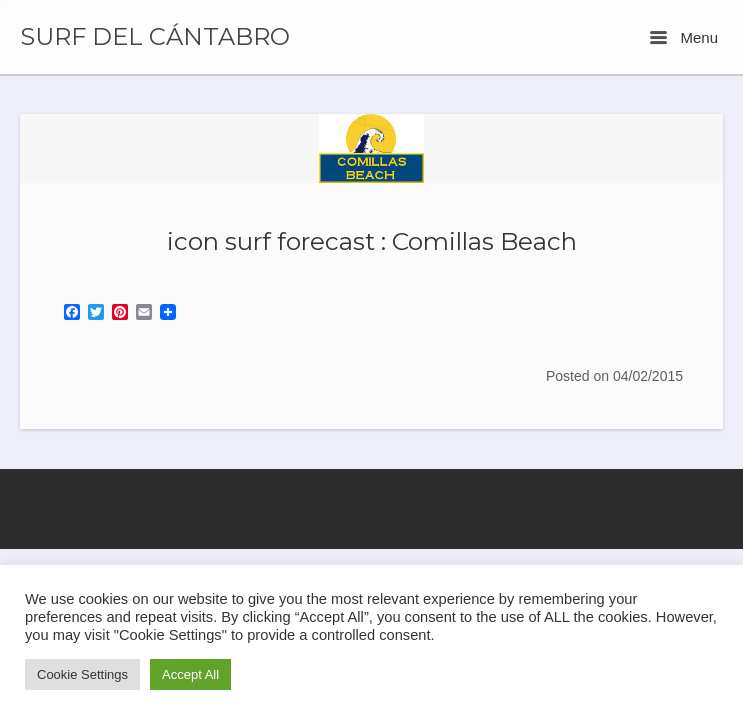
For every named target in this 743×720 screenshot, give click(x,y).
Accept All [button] (190, 674)
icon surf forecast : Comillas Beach (372, 241)
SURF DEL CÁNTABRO (155, 37)
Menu (684, 37)
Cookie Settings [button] (82, 674)
